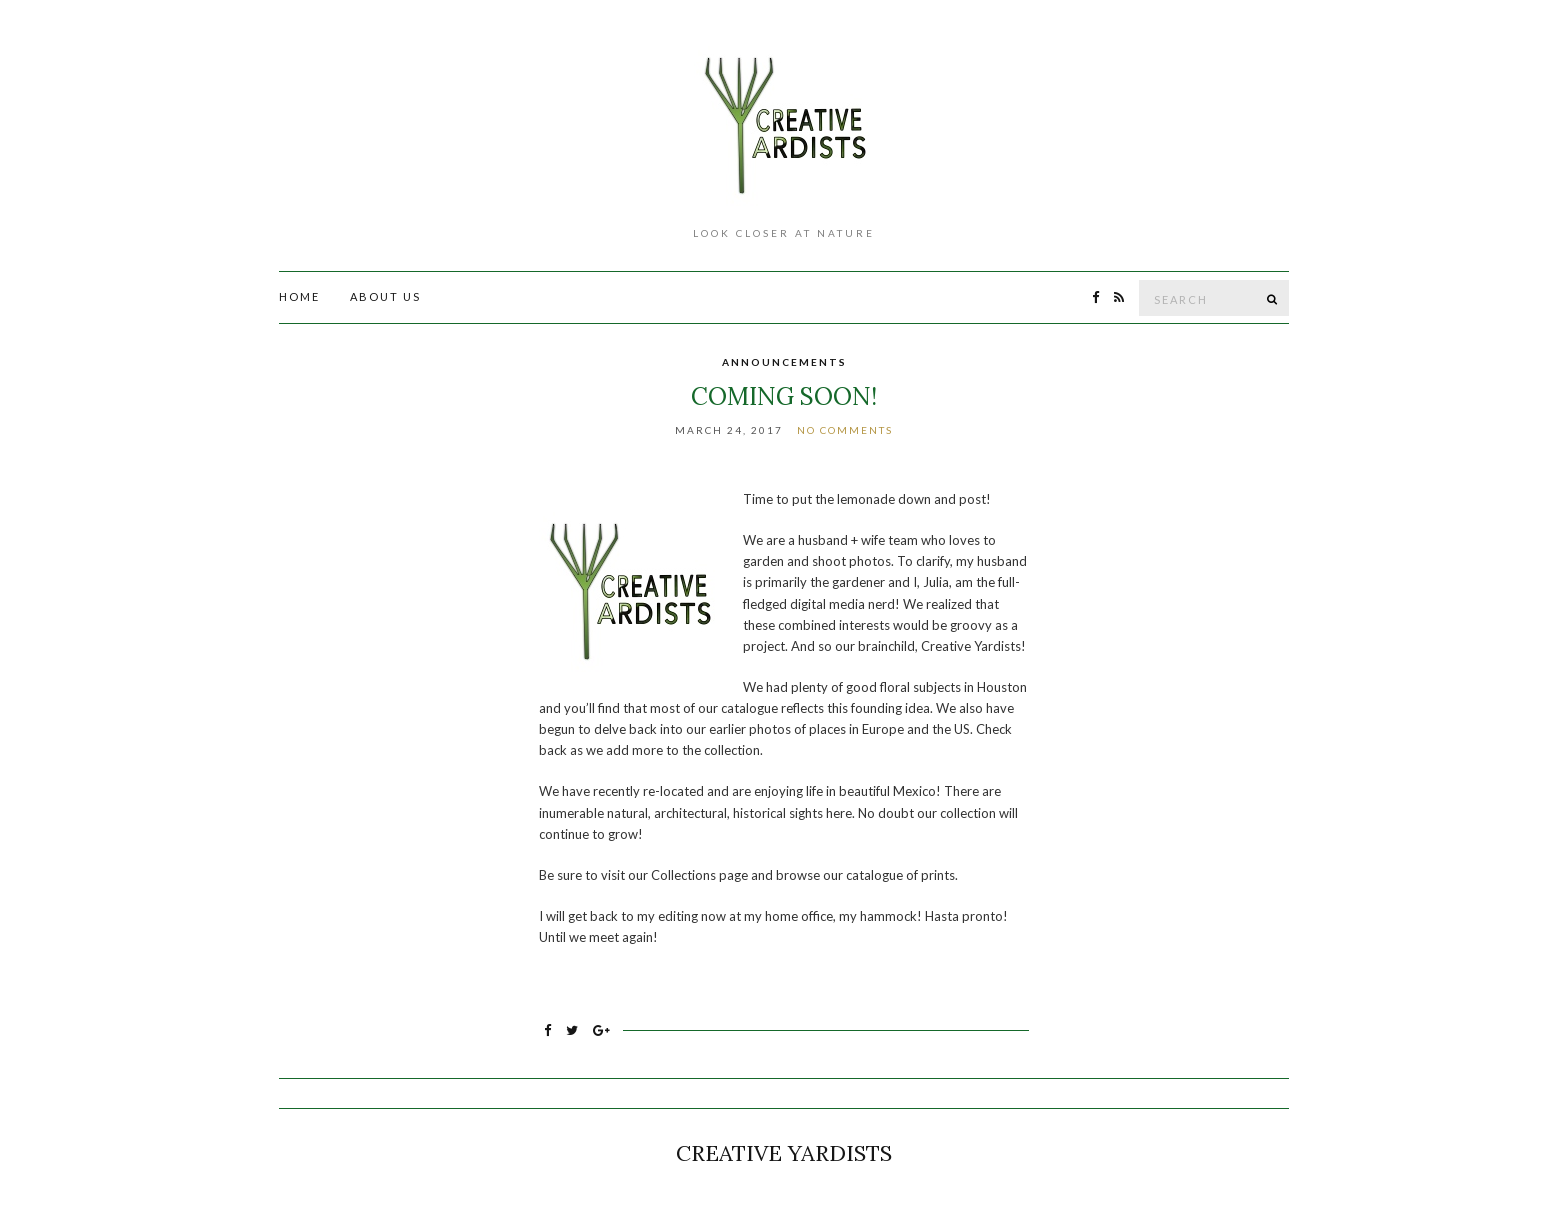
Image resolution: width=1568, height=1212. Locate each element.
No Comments (845, 430)
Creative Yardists (784, 1153)
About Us (385, 296)
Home (299, 296)
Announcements (784, 362)
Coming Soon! (784, 396)
